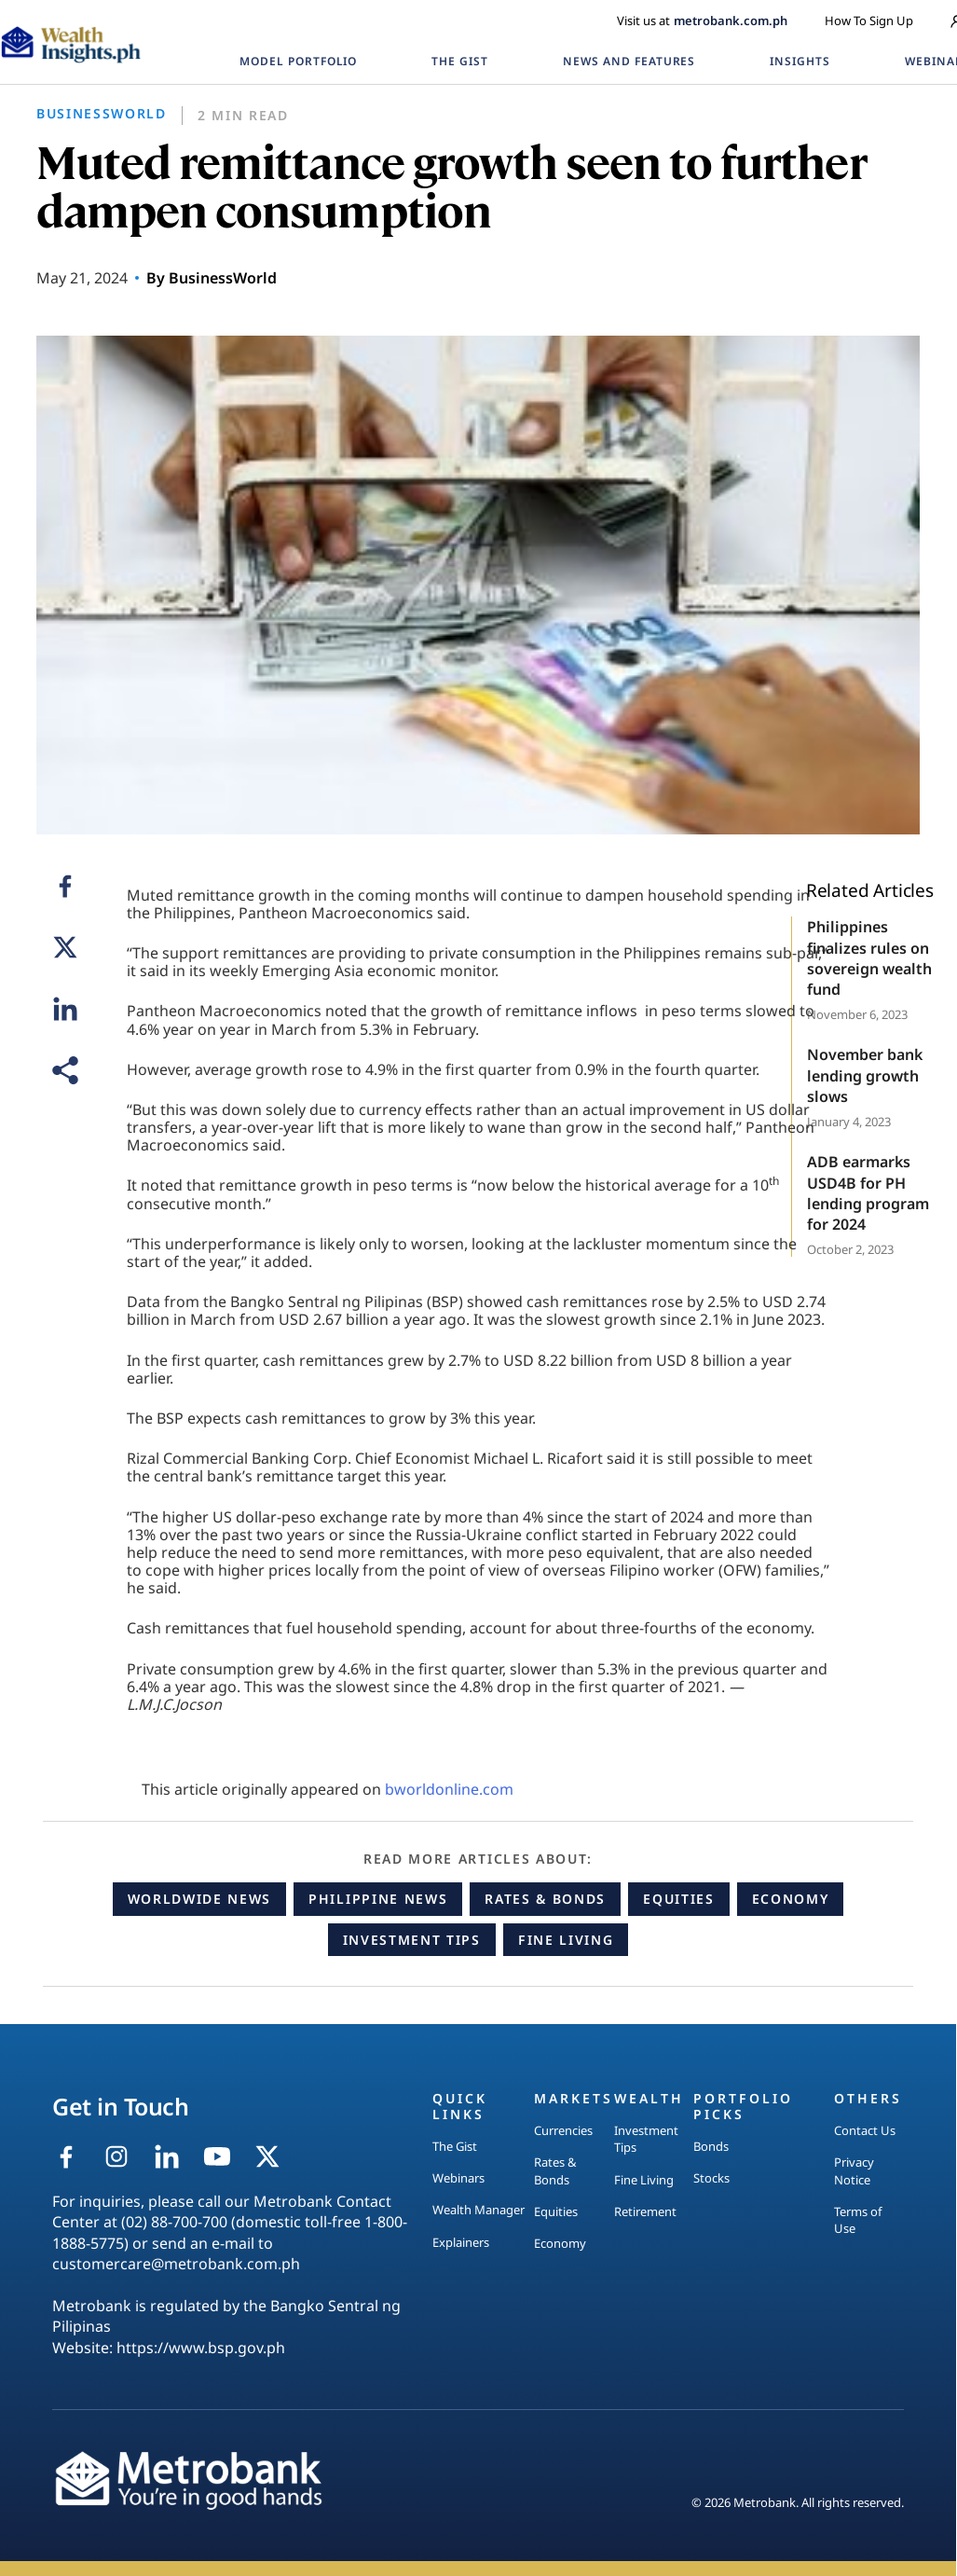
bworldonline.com (449, 1789)
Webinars (458, 2178)
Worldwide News (200, 1899)
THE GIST (459, 61)
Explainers (460, 2242)
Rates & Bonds (545, 1899)
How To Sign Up (869, 20)
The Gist (454, 2146)
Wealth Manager (478, 2209)
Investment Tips (412, 1940)
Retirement (645, 2211)
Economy (790, 1899)
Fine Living (565, 1940)
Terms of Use (858, 2220)
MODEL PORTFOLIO (298, 61)
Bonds (711, 2146)
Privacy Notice (854, 2170)
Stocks (711, 2178)
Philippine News (377, 1899)
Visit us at (702, 20)
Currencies (563, 2130)
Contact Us (864, 2130)
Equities (678, 1899)
